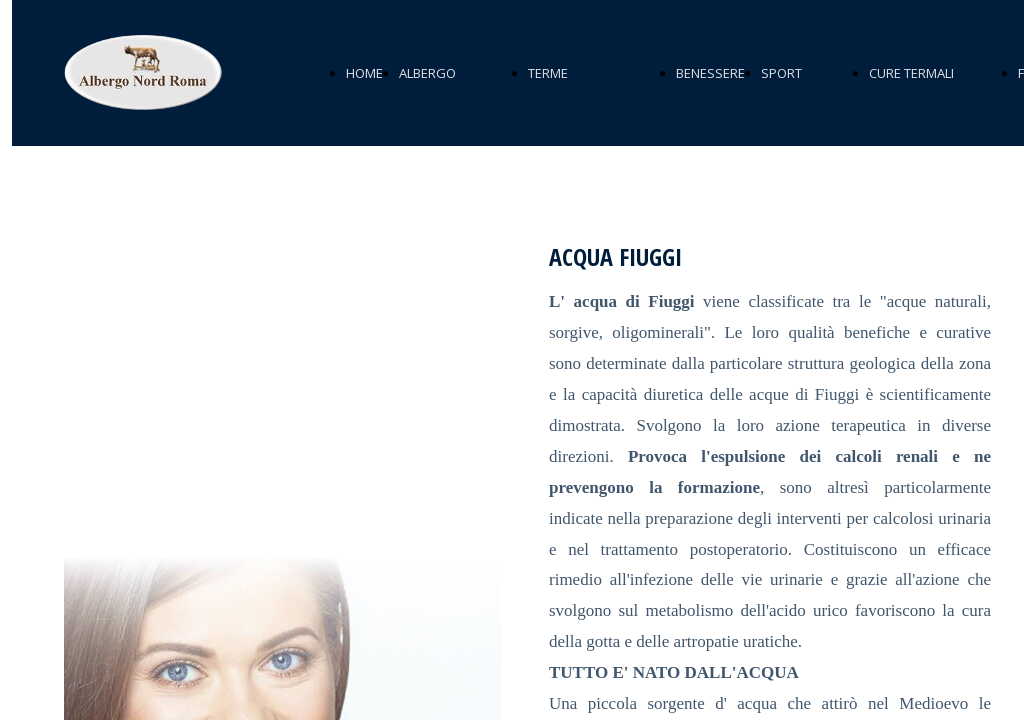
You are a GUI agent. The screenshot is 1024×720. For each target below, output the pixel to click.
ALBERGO (427, 73)
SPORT (781, 73)
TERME (548, 73)
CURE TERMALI (911, 73)
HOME (364, 73)
